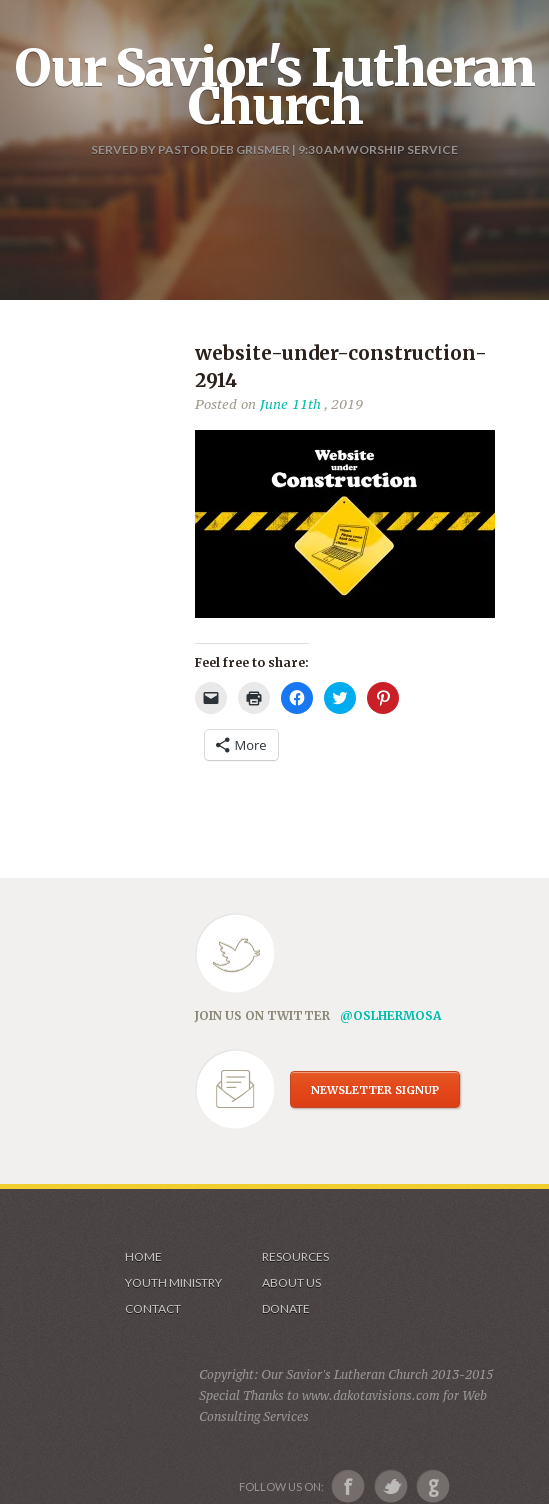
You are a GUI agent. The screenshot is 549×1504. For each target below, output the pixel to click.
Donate (286, 1308)
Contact (153, 1308)
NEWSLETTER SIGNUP (375, 1090)
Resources (295, 1256)
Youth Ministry (173, 1282)
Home (143, 1256)
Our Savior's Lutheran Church (274, 87)
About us (291, 1282)
